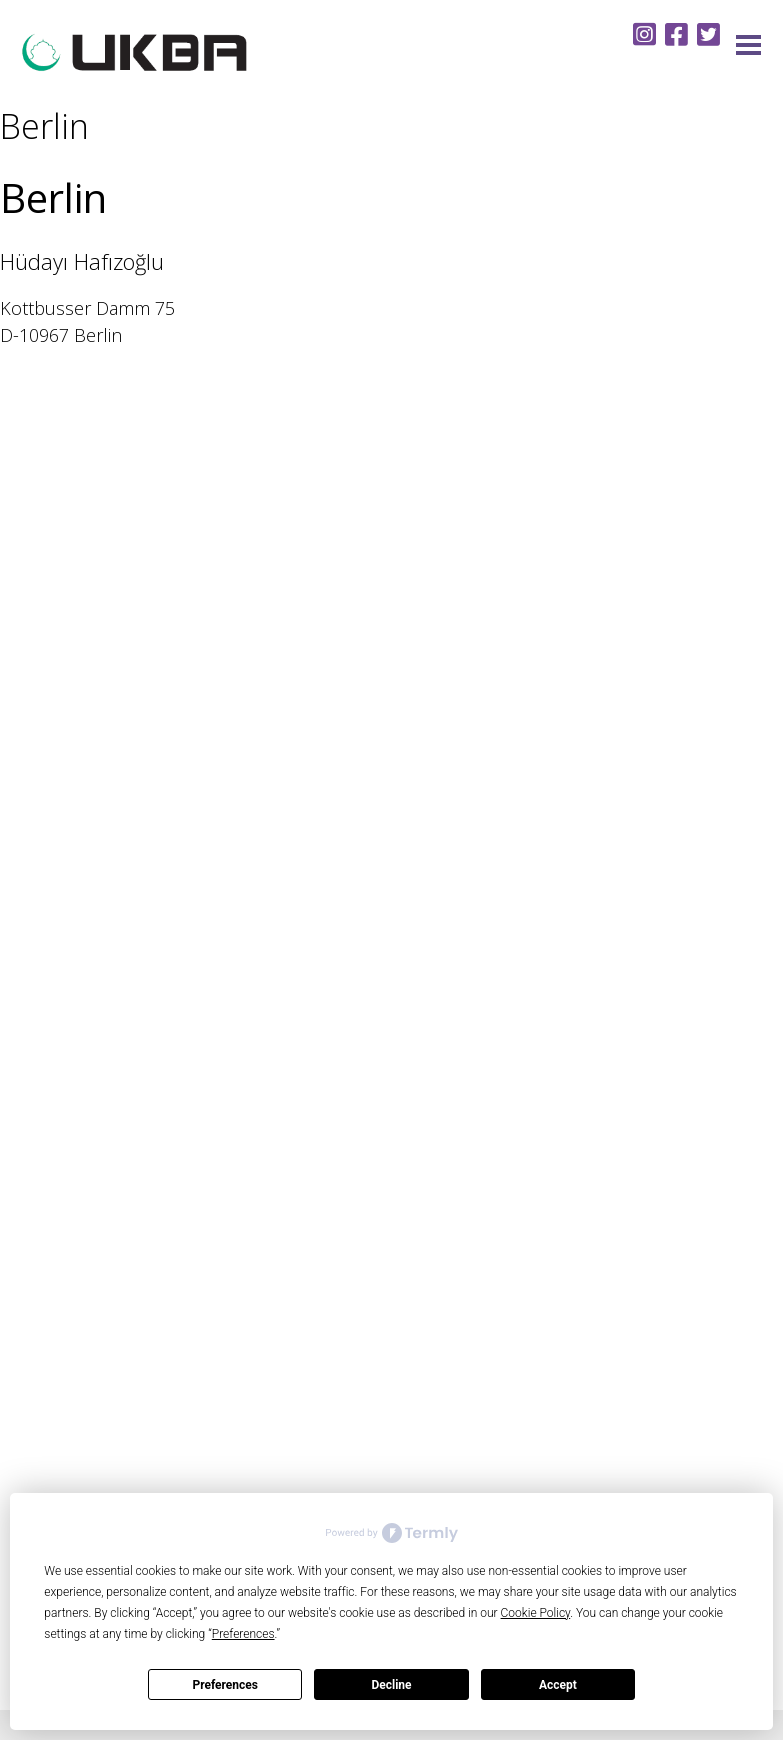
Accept (558, 1685)
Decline (391, 1685)
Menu (748, 45)
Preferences (225, 1685)
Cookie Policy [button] (536, 1613)
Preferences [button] (243, 1634)
